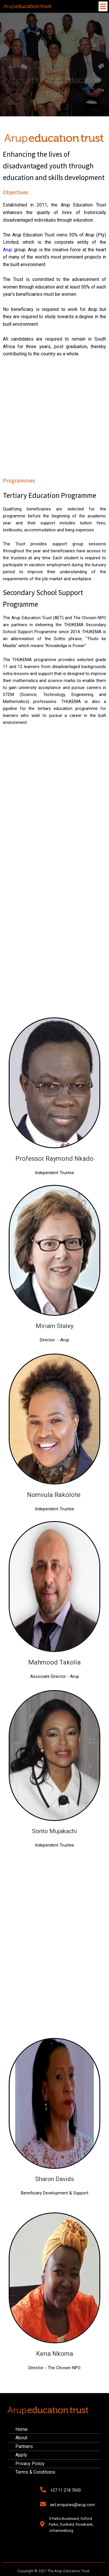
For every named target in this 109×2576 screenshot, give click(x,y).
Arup (7, 249)
